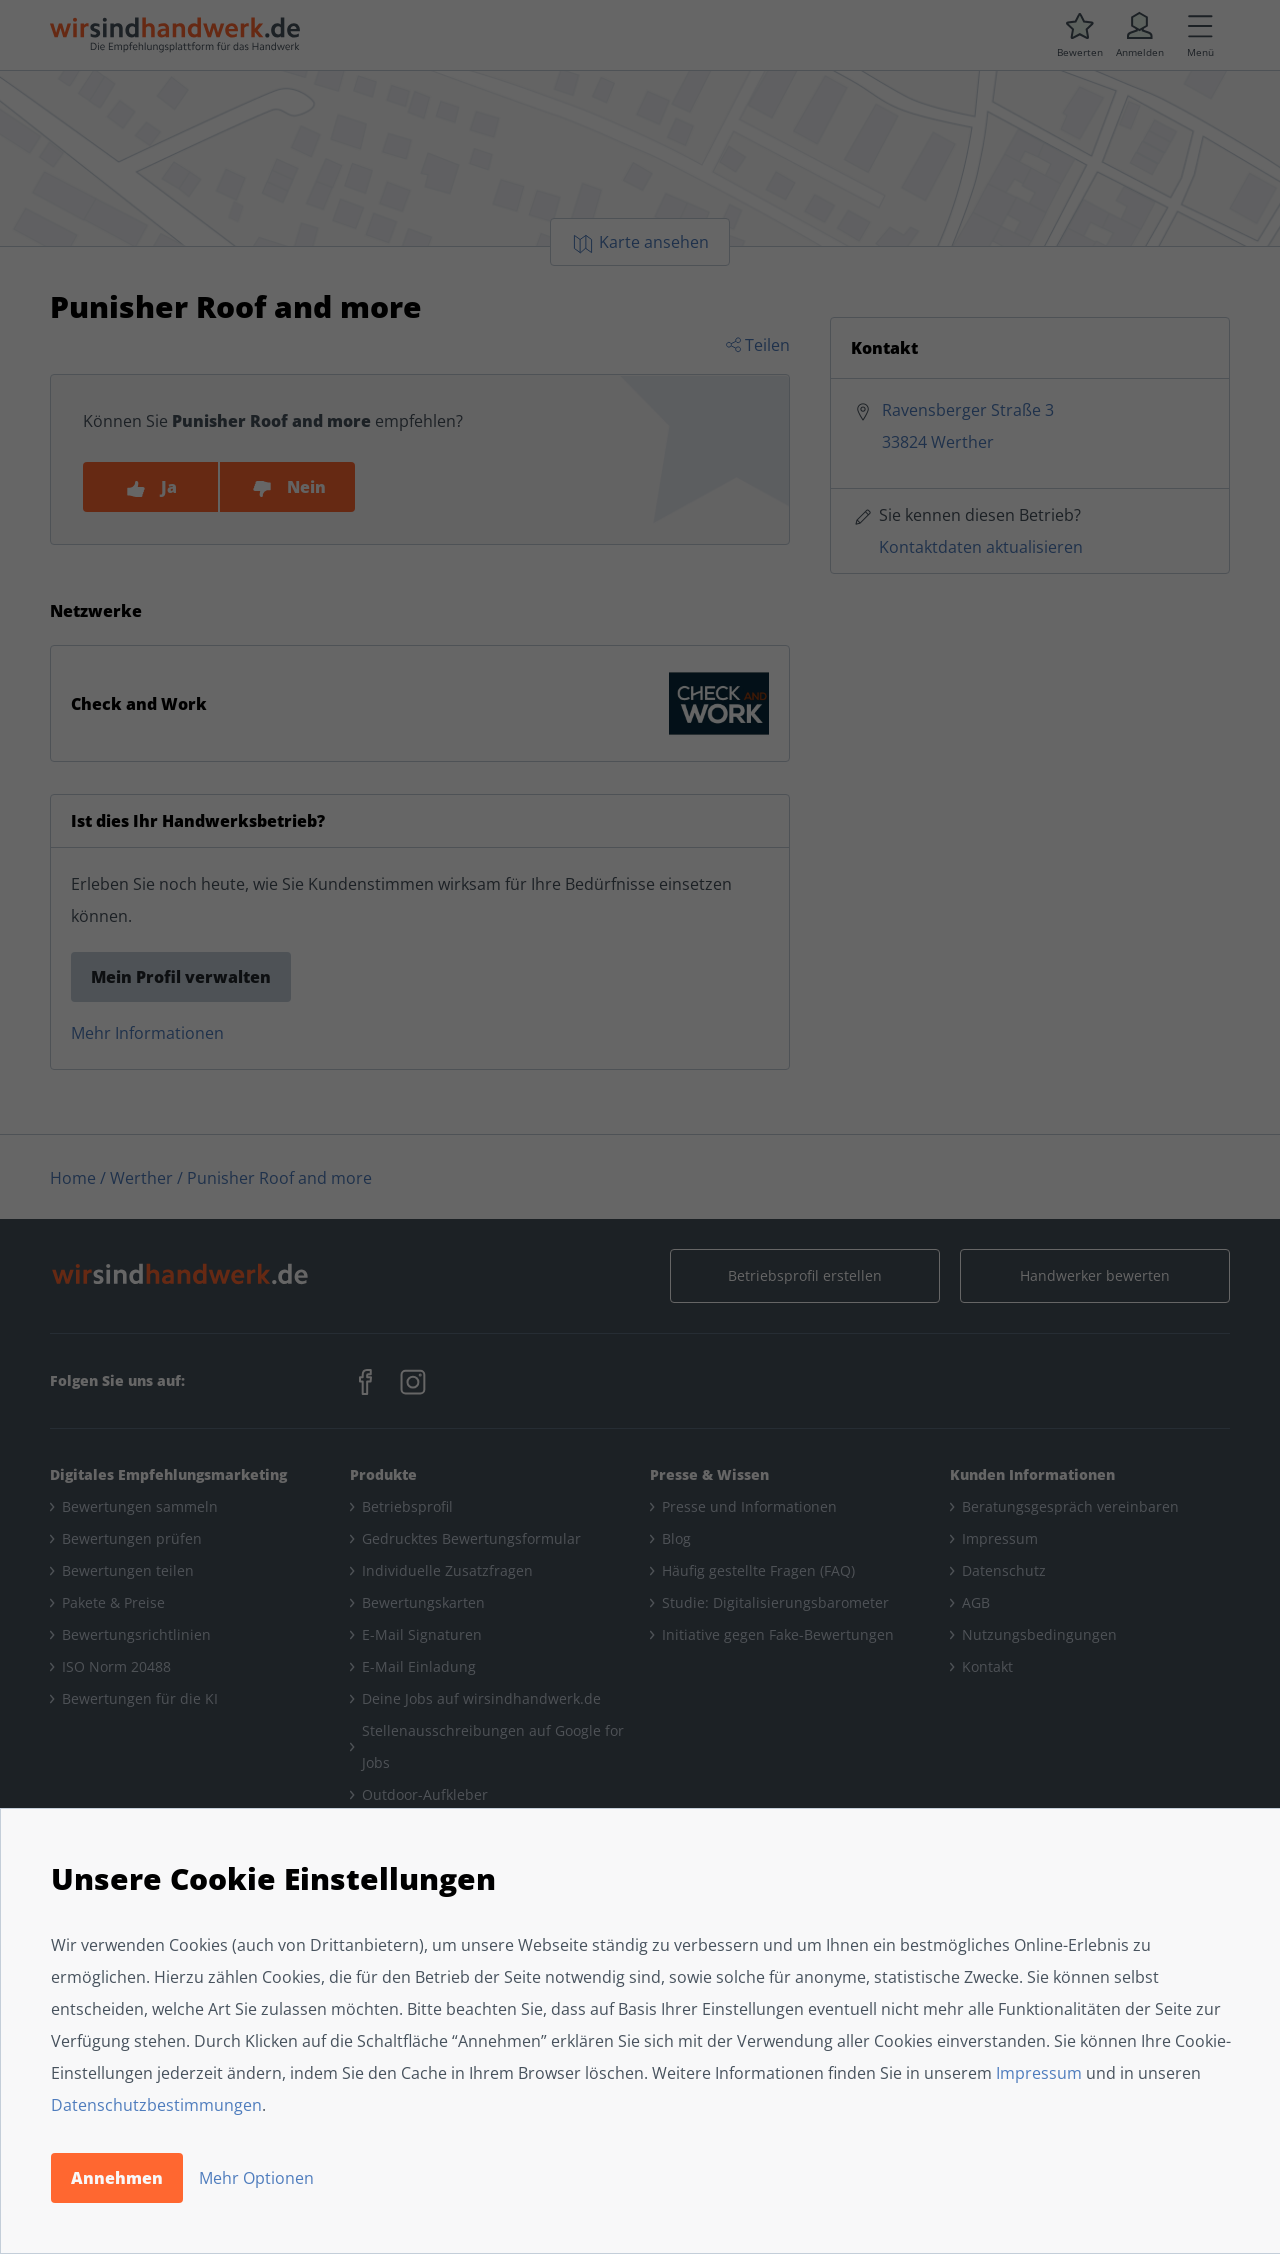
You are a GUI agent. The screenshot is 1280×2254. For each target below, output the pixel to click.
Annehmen (117, 2178)
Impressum (1039, 2073)
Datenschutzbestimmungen (156, 2105)
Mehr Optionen (256, 2178)
